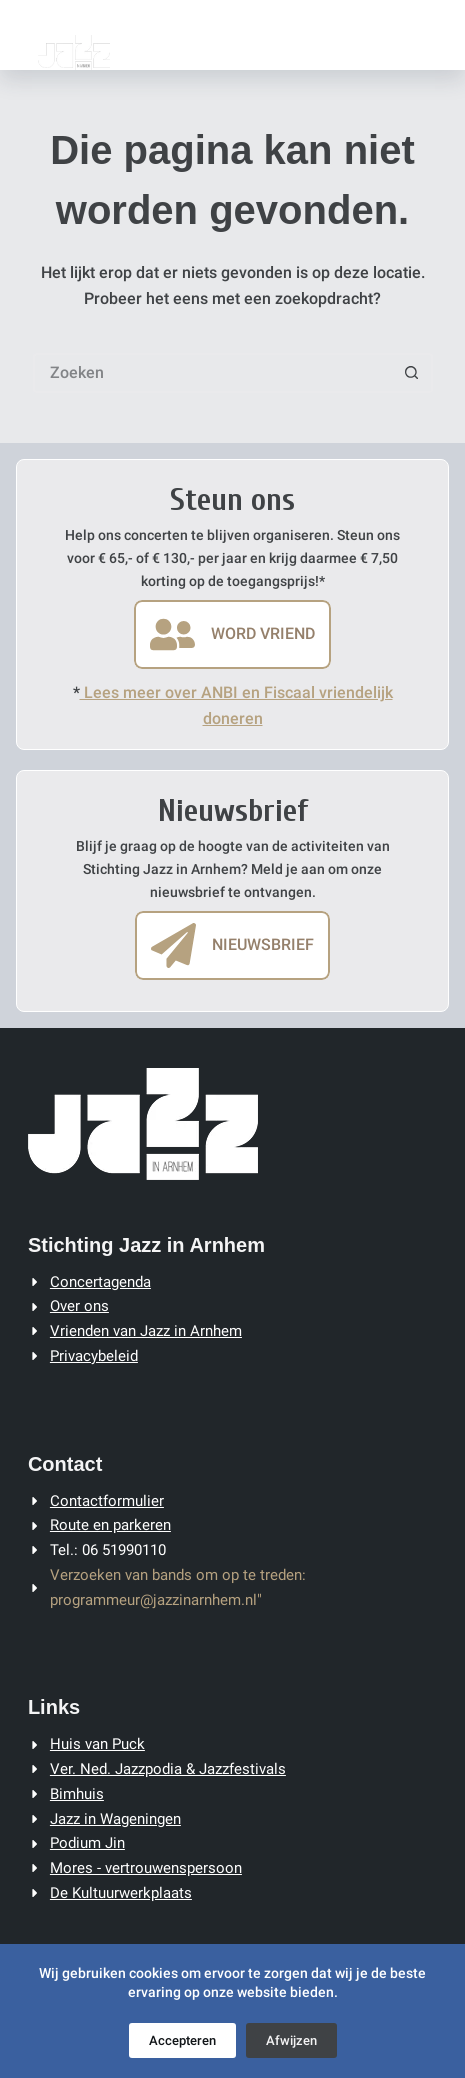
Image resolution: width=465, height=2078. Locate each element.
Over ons (79, 1306)
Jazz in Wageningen (115, 1819)
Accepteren (182, 2040)
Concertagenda (100, 1282)
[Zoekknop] (413, 373)
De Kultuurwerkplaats (121, 1893)
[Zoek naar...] (213, 373)
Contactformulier (107, 1501)
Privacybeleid (94, 1356)
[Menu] (428, 35)
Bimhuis (77, 1794)
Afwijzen (291, 2040)
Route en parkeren (110, 1525)
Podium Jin (87, 1843)
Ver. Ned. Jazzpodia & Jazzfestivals (168, 1769)
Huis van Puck (97, 1744)
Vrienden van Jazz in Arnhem (146, 1331)
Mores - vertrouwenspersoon (146, 1868)
